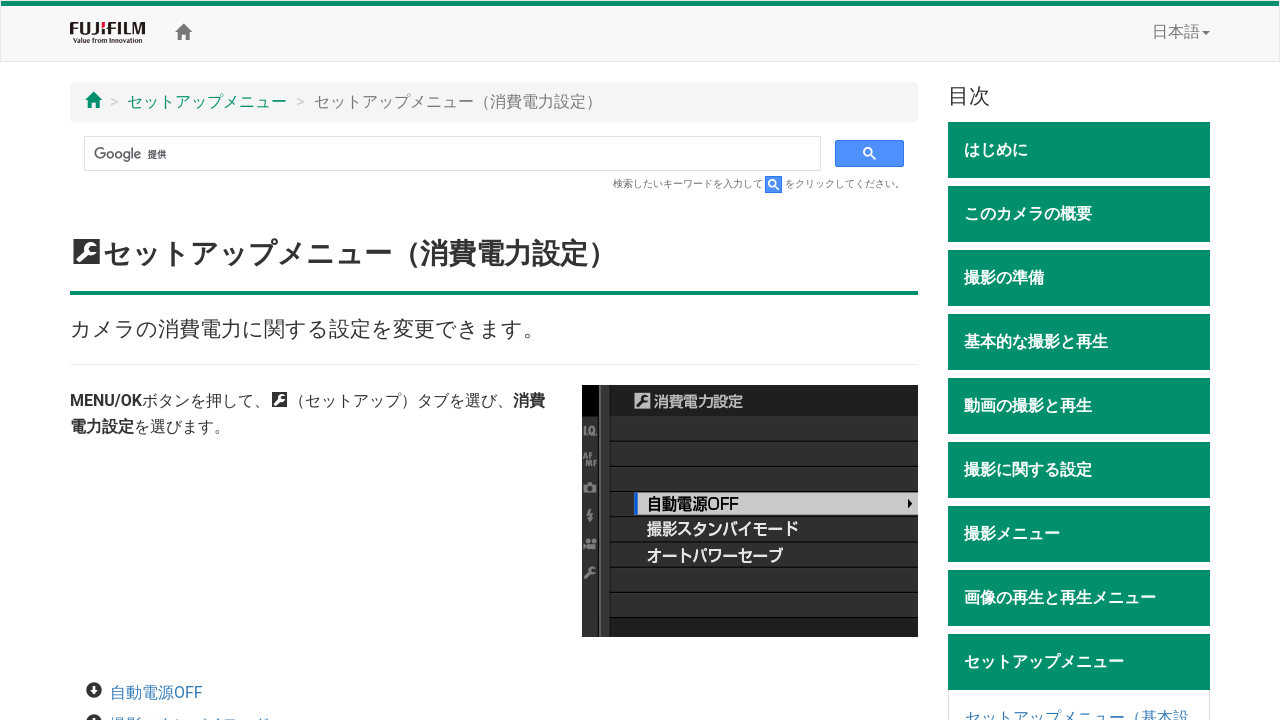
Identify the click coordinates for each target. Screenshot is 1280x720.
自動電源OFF (156, 692)
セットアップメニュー (207, 101)
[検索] (450, 154)
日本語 (1181, 31)
